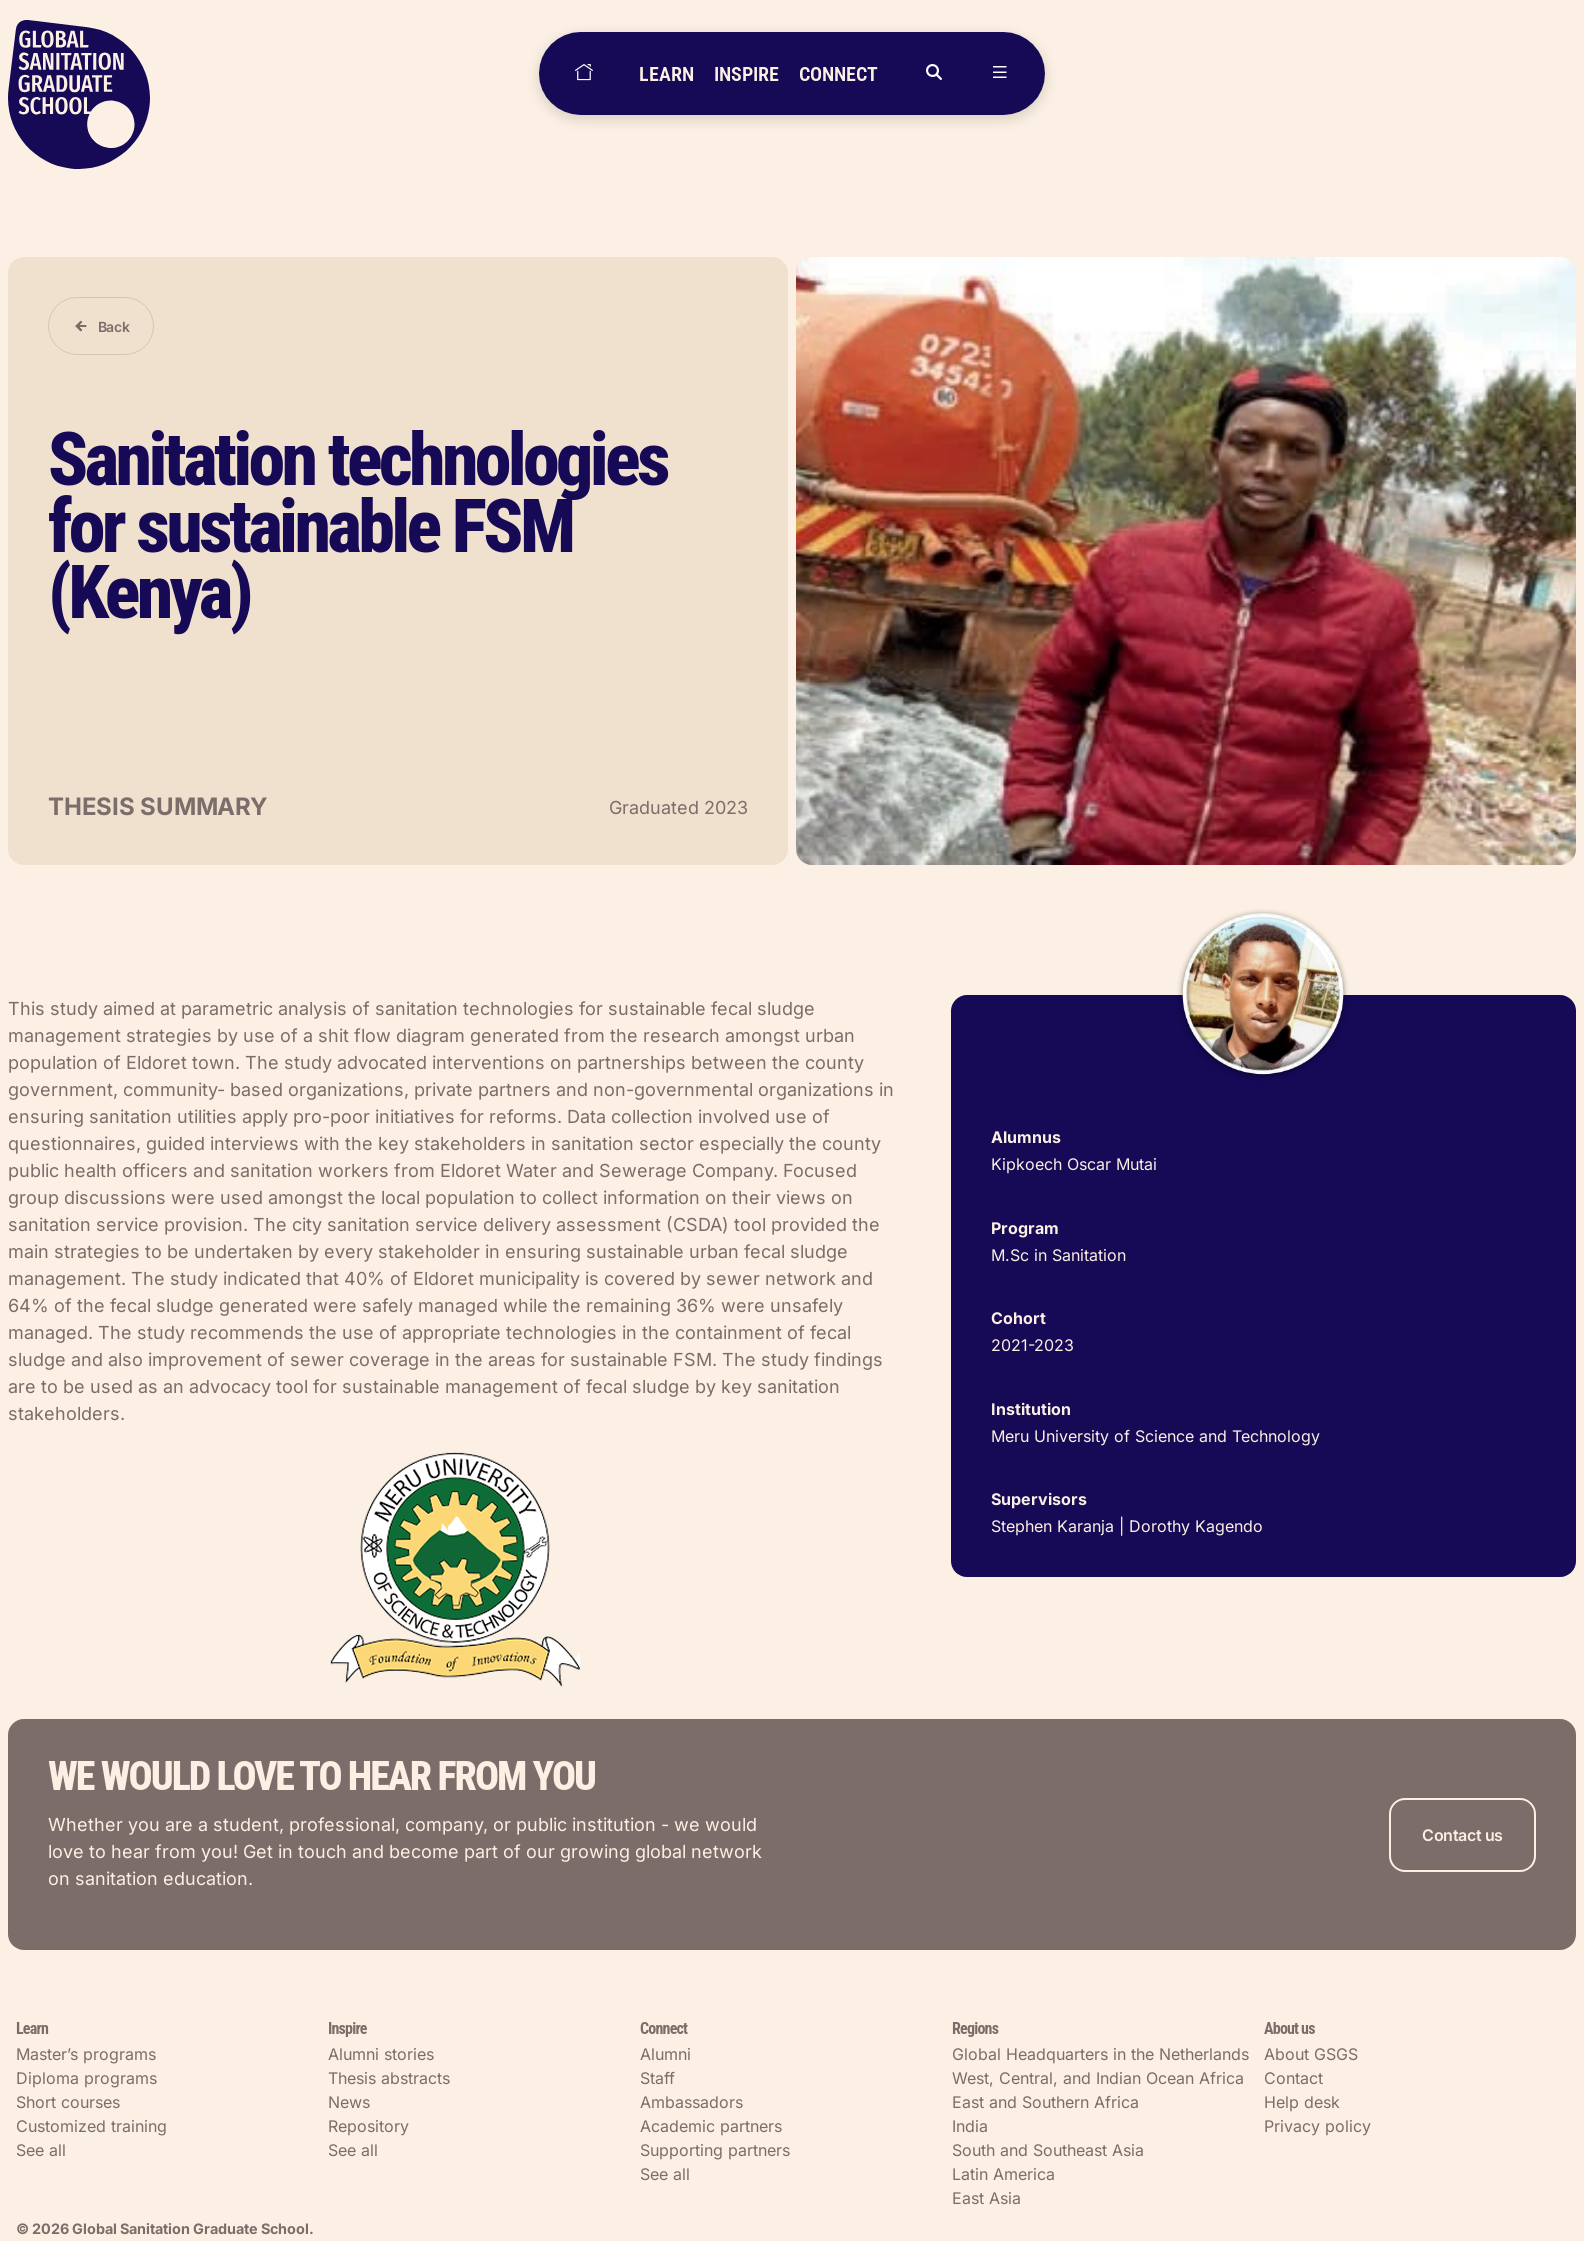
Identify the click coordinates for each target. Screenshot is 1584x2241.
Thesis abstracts (389, 2078)
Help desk (1302, 2102)
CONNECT (838, 74)
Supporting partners (715, 2150)
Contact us (1462, 1835)
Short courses (68, 2102)
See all (41, 2150)
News (349, 2102)
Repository (368, 2126)
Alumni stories (381, 2054)
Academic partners (711, 2126)
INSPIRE (746, 74)
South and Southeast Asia (1048, 2150)
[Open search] (934, 73)
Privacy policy (1317, 2126)
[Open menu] (1000, 73)
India (970, 2126)
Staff (657, 2078)
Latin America (1003, 2174)
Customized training (91, 2126)
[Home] (584, 73)
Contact (1293, 2078)
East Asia (986, 2198)
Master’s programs (86, 2054)
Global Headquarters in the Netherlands (1100, 2054)
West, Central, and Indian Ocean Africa (1098, 2078)
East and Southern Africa (1045, 2102)
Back (114, 326)
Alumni (665, 2054)
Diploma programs (86, 2078)
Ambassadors (691, 2102)
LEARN (666, 74)
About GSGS (1311, 2054)
